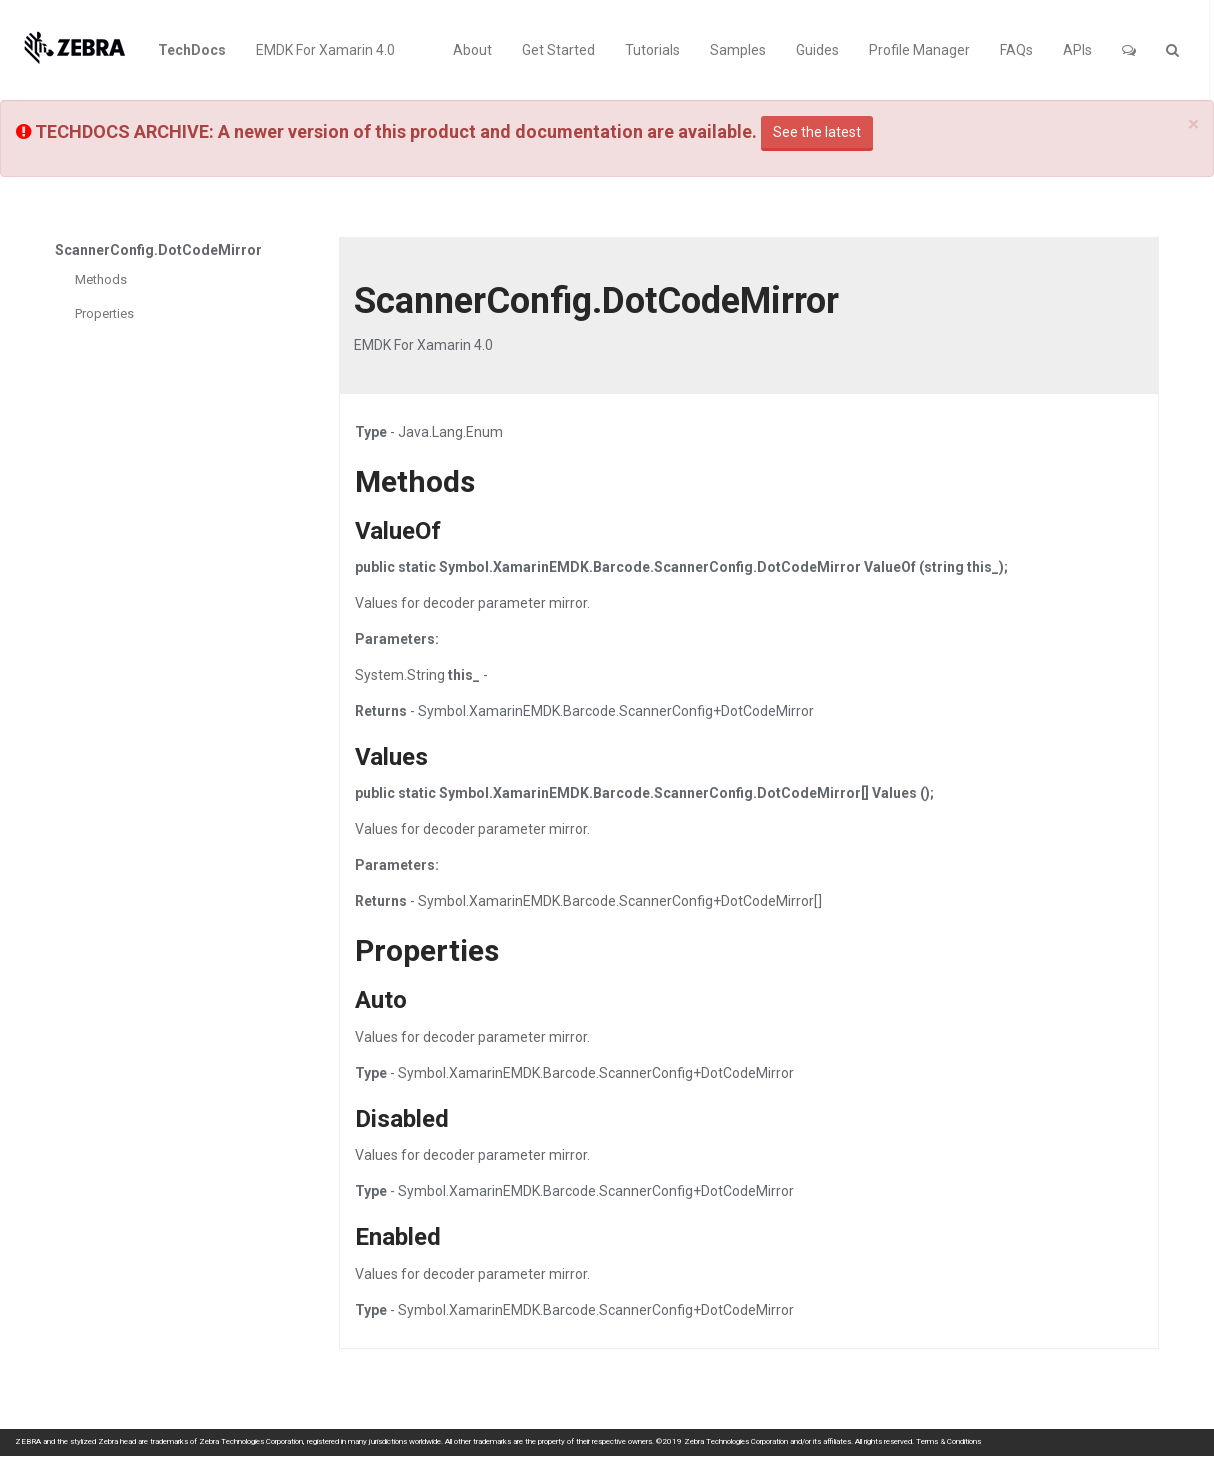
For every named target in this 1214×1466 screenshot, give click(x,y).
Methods (101, 279)
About (472, 50)
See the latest (817, 132)
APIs (1077, 50)
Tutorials (652, 50)
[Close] (1193, 124)
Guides (817, 50)
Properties (104, 313)
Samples (738, 50)
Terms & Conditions (948, 1441)
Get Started (558, 50)
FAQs (1016, 50)
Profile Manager (919, 50)
